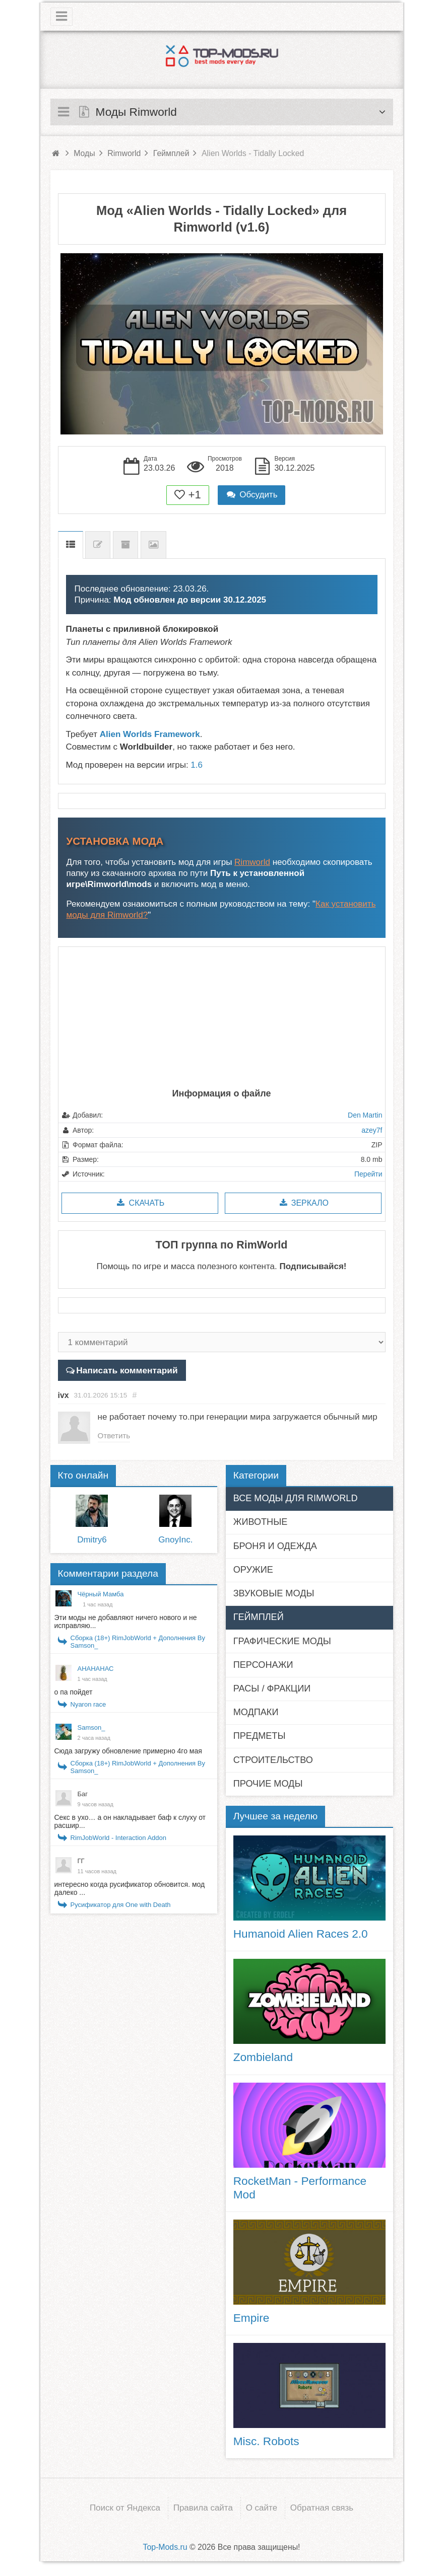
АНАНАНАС (96, 1669)
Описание (70, 545)
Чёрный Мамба (101, 1594)
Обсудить (251, 494)
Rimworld (252, 862)
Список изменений (97, 545)
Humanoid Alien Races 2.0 (300, 1934)
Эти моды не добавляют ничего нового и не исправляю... (125, 1622)
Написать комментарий (125, 1370)
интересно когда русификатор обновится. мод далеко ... (129, 1889)
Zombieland (263, 2057)
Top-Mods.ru (165, 2546)
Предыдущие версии (125, 545)
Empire (251, 2318)
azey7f (371, 1130)
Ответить (115, 1435)
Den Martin (365, 1115)
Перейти (368, 1174)
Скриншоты (153, 545)
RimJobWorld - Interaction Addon (119, 1838)
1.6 (197, 765)
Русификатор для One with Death (121, 1905)
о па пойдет (73, 1692)
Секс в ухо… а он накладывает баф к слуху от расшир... (130, 1822)
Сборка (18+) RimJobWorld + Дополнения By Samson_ (138, 1642)
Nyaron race (88, 1705)
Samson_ (91, 1728)
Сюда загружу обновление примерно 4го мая (128, 1751)
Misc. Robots (266, 2441)
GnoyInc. (175, 1540)
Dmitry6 (92, 1540)
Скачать (139, 1203)
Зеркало (303, 1203)
